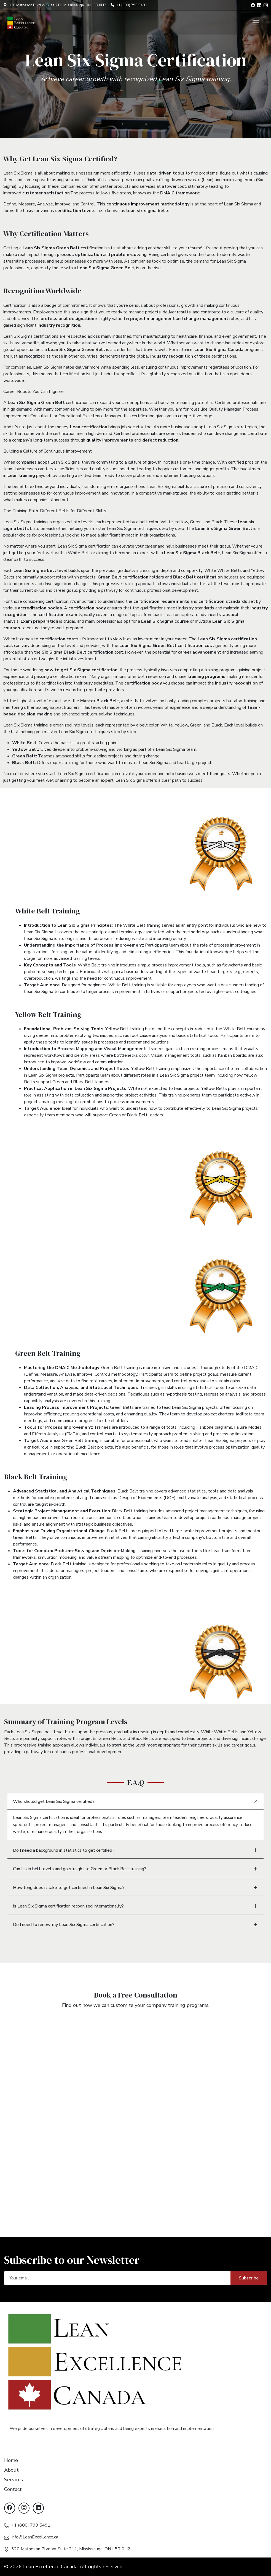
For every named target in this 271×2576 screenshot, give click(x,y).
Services (13, 2479)
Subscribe (249, 2278)
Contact (13, 2489)
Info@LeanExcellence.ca (34, 2537)
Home (11, 2460)
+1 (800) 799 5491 (30, 2525)
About (11, 2470)
